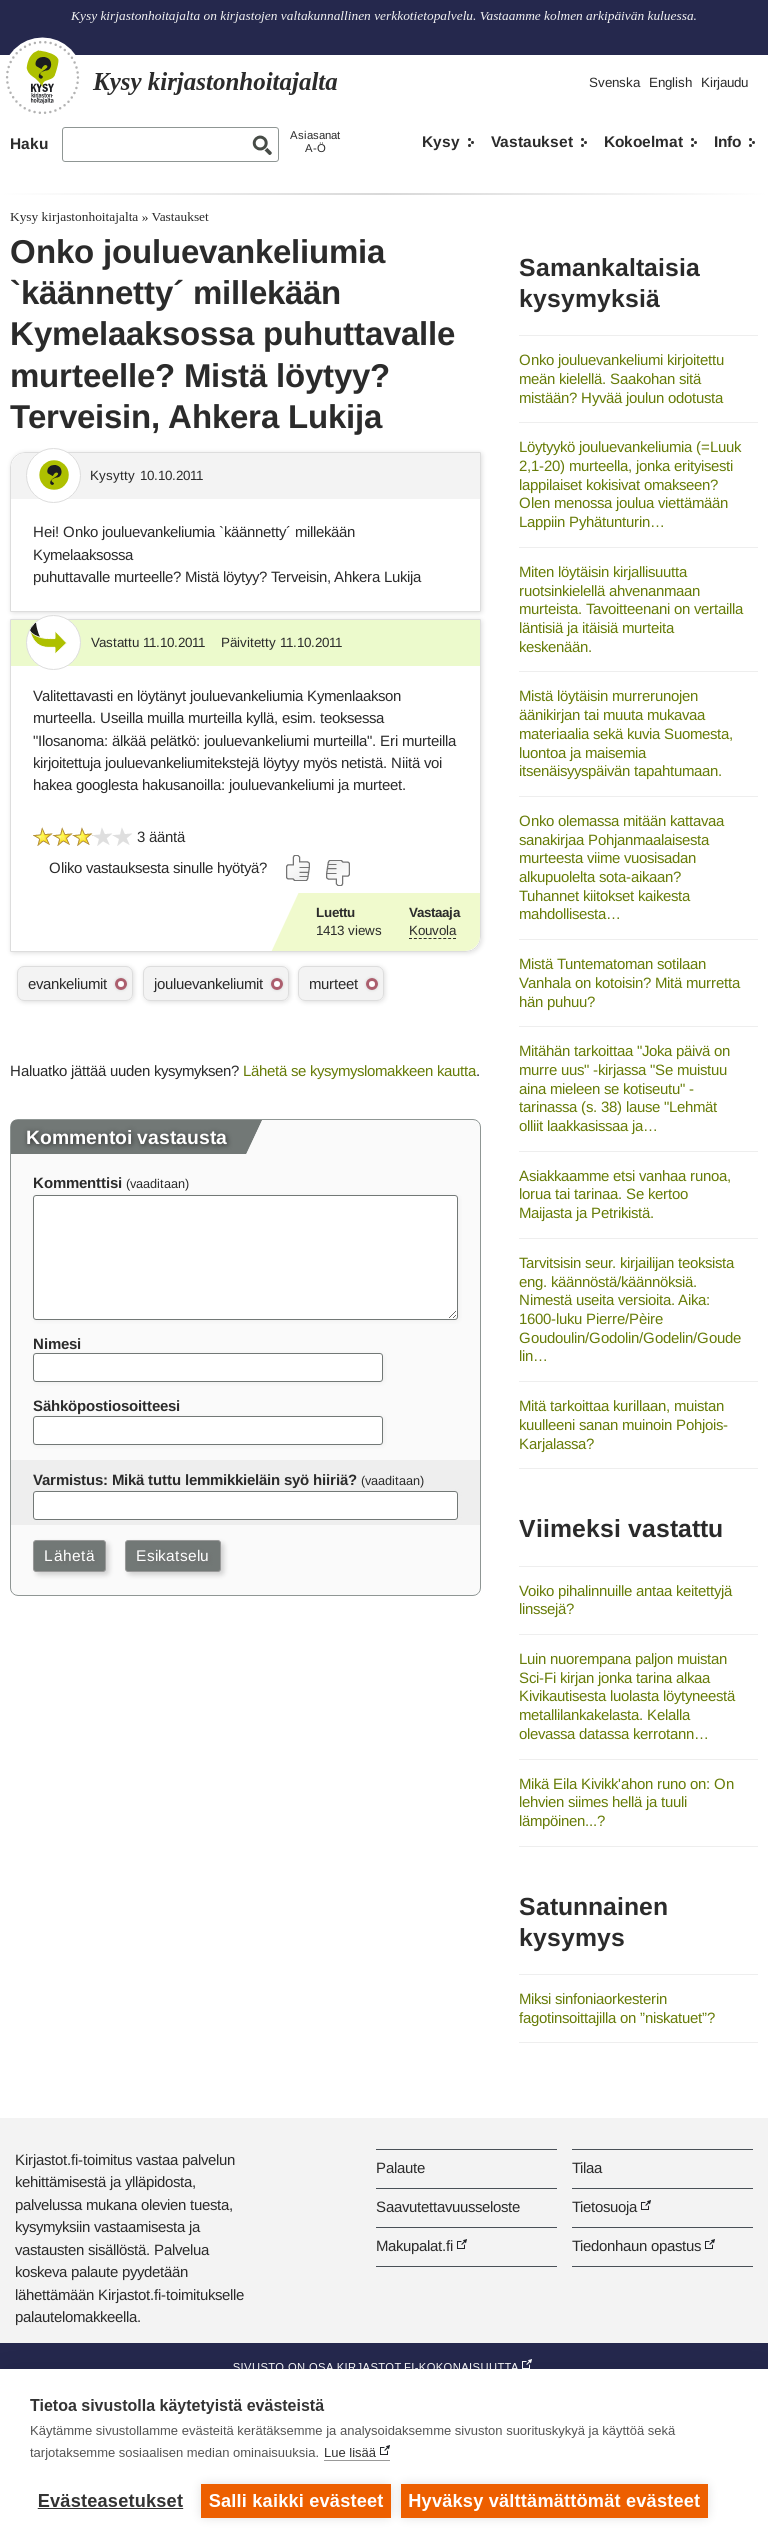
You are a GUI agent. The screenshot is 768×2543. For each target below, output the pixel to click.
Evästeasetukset (110, 2501)
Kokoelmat (643, 141)
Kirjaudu (724, 82)
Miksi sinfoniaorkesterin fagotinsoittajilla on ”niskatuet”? (617, 2008)
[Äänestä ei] (337, 873)
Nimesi (57, 1343)
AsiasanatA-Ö (315, 141)
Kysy (441, 141)
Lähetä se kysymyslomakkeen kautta (359, 1070)
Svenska (614, 82)
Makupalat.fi (414, 2245)
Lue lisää (350, 2452)
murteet (333, 983)
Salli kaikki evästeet (296, 2501)
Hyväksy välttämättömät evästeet (555, 2501)
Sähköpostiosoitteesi (106, 1405)
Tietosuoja (604, 2206)
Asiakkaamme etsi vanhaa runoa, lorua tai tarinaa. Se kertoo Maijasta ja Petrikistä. (625, 1194)
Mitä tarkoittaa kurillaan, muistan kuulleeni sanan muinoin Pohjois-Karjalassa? (623, 1424)
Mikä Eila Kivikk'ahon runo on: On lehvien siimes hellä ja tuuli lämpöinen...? (626, 1802)
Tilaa (587, 2167)
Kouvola (432, 930)
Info (727, 141)
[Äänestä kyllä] (299, 868)
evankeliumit (67, 983)
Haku (29, 143)
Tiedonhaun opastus (636, 2245)
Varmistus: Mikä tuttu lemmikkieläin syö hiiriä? (195, 1479)
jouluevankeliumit (208, 983)
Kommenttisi (77, 1182)
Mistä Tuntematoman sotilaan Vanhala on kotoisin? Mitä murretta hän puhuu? (629, 982)
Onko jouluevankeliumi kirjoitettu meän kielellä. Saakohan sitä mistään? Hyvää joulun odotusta (621, 378)
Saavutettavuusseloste (448, 2206)
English (670, 82)
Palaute (400, 2167)
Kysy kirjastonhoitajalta (74, 216)
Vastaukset (532, 141)
